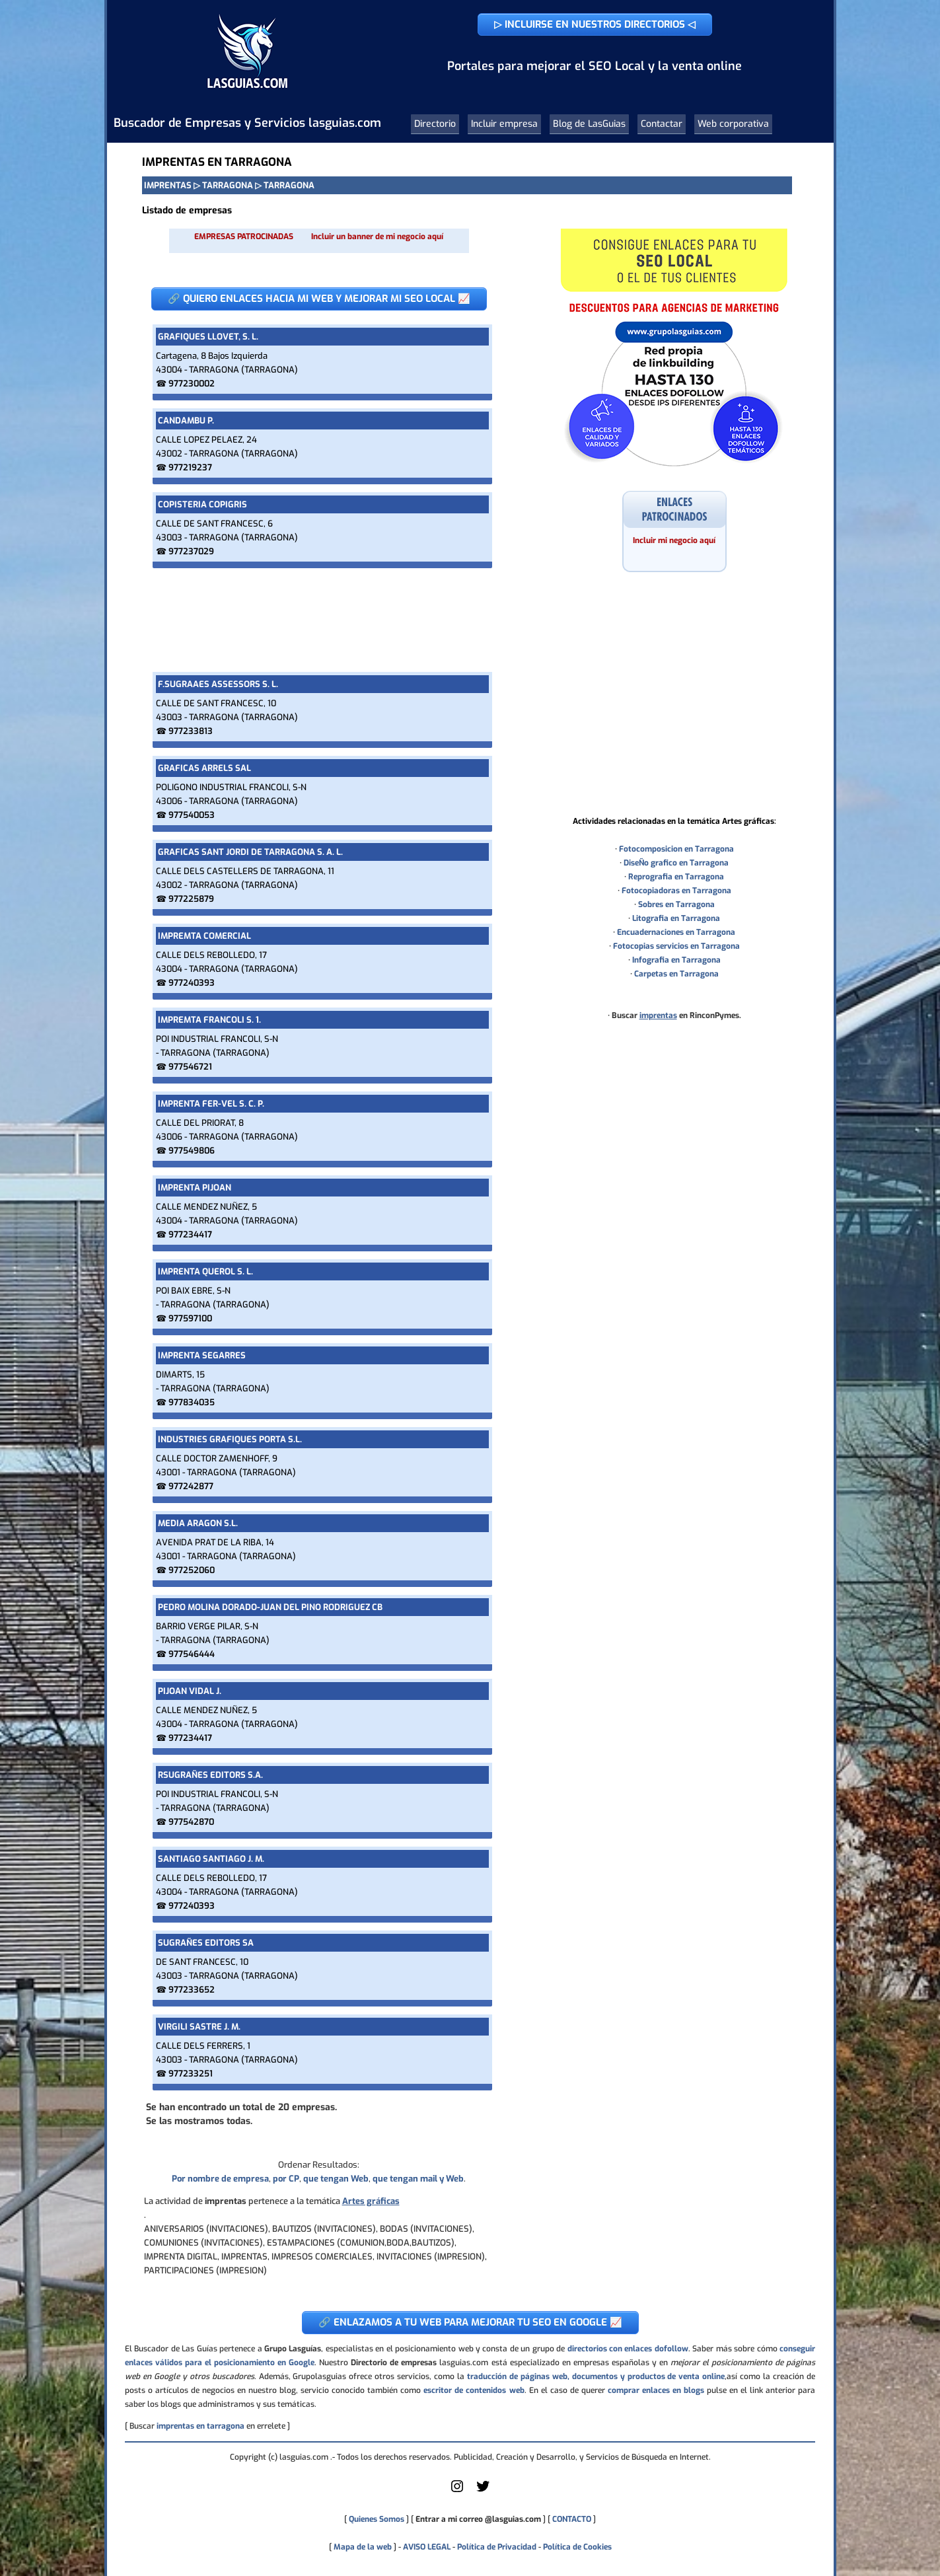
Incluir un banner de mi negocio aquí (377, 236)
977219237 (190, 467)
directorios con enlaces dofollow (627, 2348)
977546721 (190, 1066)
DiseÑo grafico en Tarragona (676, 863)
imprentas (658, 1015)
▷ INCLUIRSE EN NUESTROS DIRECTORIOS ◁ (595, 24)
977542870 (191, 1821)
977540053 (191, 815)
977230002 (191, 383)
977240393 (191, 982)
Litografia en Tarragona (676, 918)
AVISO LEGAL (427, 2547)
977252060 (191, 1570)
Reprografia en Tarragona (676, 876)
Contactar (661, 124)
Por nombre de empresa (220, 2178)
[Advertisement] (319, 620)
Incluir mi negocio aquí (674, 540)
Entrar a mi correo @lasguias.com (478, 2519)
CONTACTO (571, 2519)
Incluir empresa (504, 124)
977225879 (191, 898)
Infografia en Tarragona (676, 960)
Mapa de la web (362, 2547)
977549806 (191, 1150)
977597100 (190, 1318)
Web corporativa (733, 124)
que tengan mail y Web (418, 2178)
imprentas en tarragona (200, 2426)
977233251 (190, 2073)
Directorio (435, 124)
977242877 (190, 1486)
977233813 (190, 731)
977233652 (191, 1989)
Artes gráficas (371, 2201)
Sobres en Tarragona (676, 904)
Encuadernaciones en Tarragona (676, 932)
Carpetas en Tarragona (676, 974)
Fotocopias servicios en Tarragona (676, 946)
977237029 (191, 551)
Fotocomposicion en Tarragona (676, 849)
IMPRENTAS (168, 185)
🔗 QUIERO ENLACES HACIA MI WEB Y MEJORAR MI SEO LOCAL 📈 (319, 298)
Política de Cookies (577, 2547)
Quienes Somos (376, 2519)
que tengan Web (336, 2178)
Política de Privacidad (496, 2547)
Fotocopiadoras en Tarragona (676, 890)
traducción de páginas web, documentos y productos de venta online (596, 2376)
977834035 (191, 1402)
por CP (286, 2178)
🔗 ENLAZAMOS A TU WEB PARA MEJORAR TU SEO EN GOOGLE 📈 (470, 2322)
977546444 (191, 1654)
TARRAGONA (227, 185)
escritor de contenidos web (473, 2390)
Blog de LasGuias (589, 124)
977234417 (190, 1234)
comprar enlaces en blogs (656, 2390)
